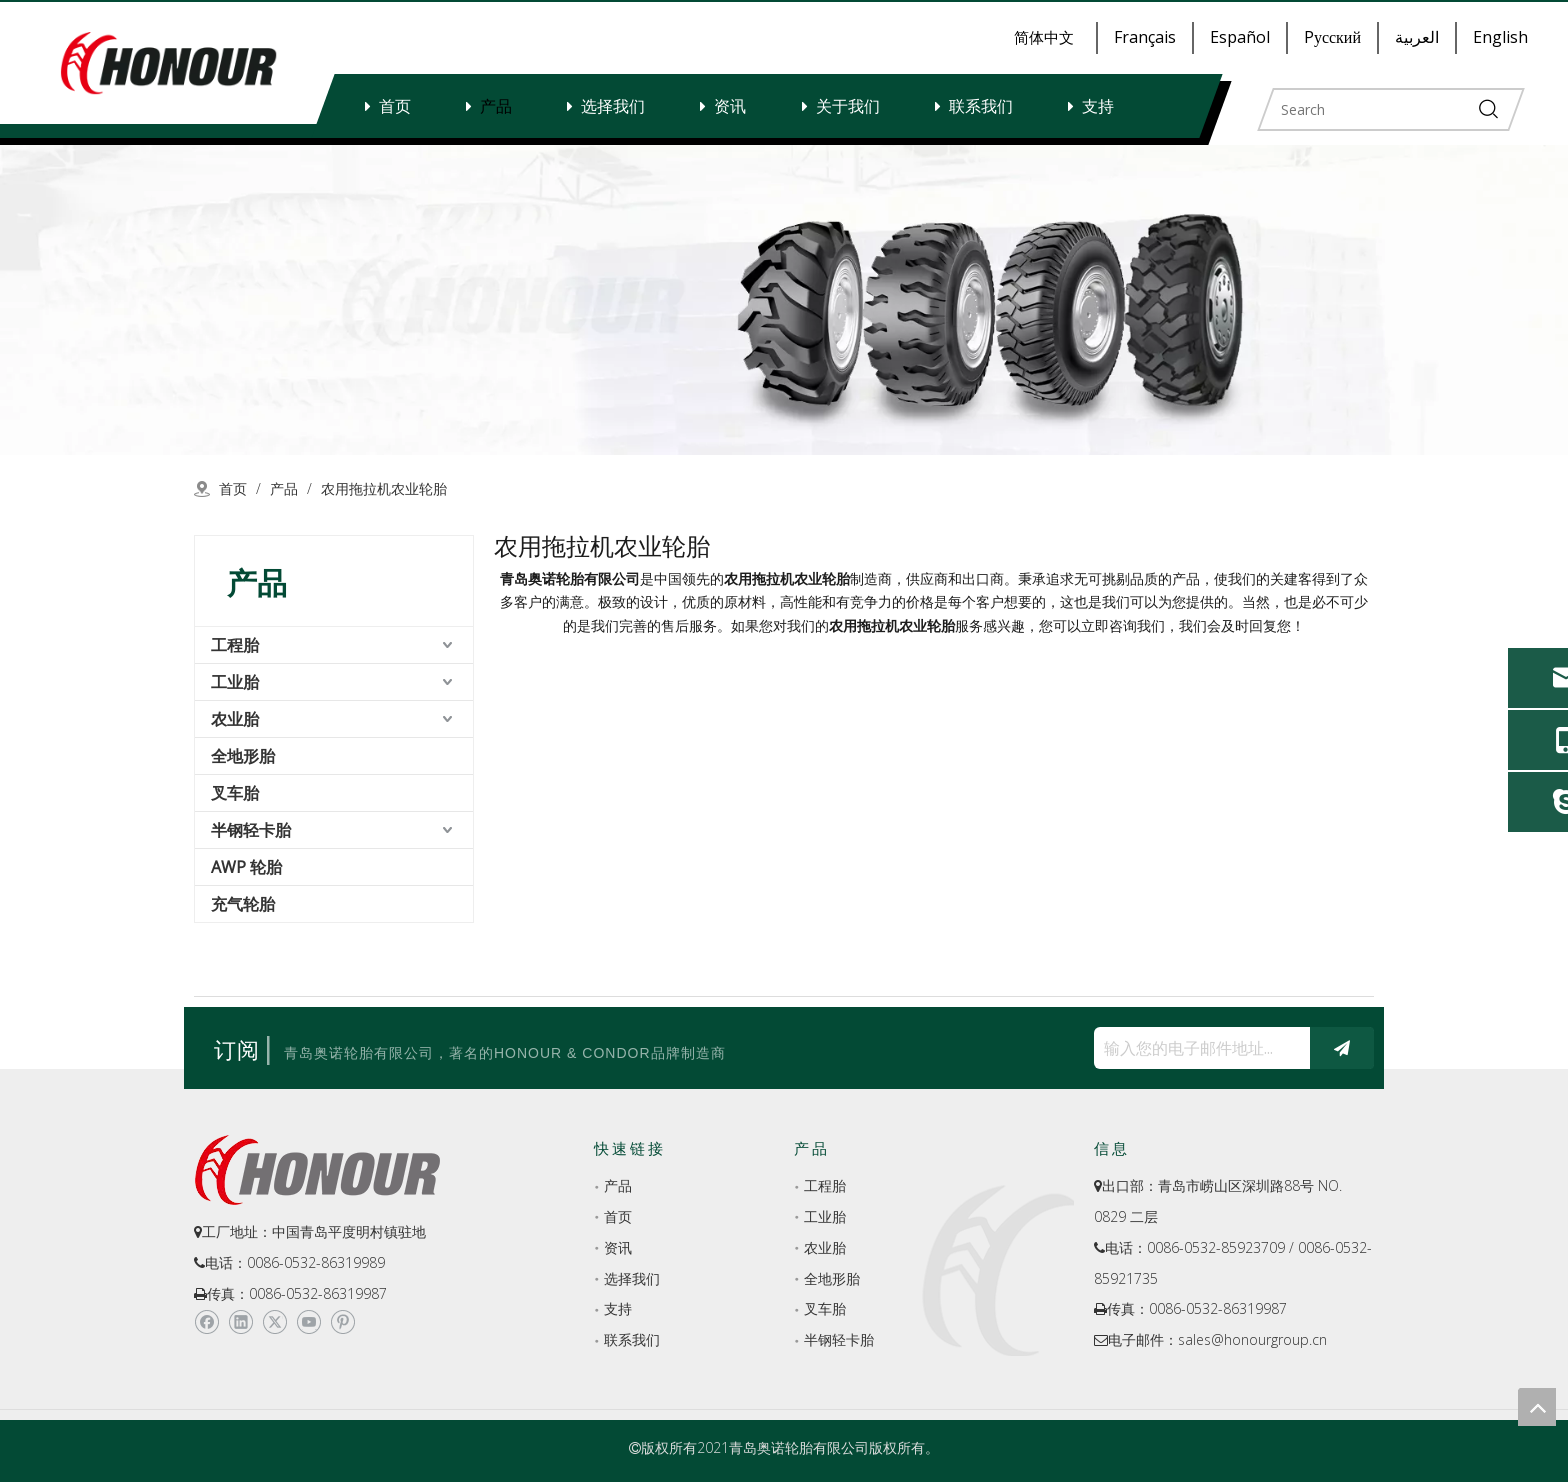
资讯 (730, 106)
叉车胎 (235, 793)
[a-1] (784, 300)
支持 (1098, 106)
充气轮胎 (243, 904)
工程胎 (235, 645)
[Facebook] (206, 1323)
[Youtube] (308, 1323)
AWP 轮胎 (246, 867)
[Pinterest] (342, 1323)
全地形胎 (243, 756)
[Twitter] (274, 1323)
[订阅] (1342, 1048)
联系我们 (981, 106)
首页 (395, 106)
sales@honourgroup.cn (1252, 1339)
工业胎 (235, 682)
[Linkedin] (240, 1323)
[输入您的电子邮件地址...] (1197, 1048)
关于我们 (848, 106)
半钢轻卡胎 (251, 830)
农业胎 (235, 719)
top (1537, 1407)
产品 (496, 106)
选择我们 (613, 106)
